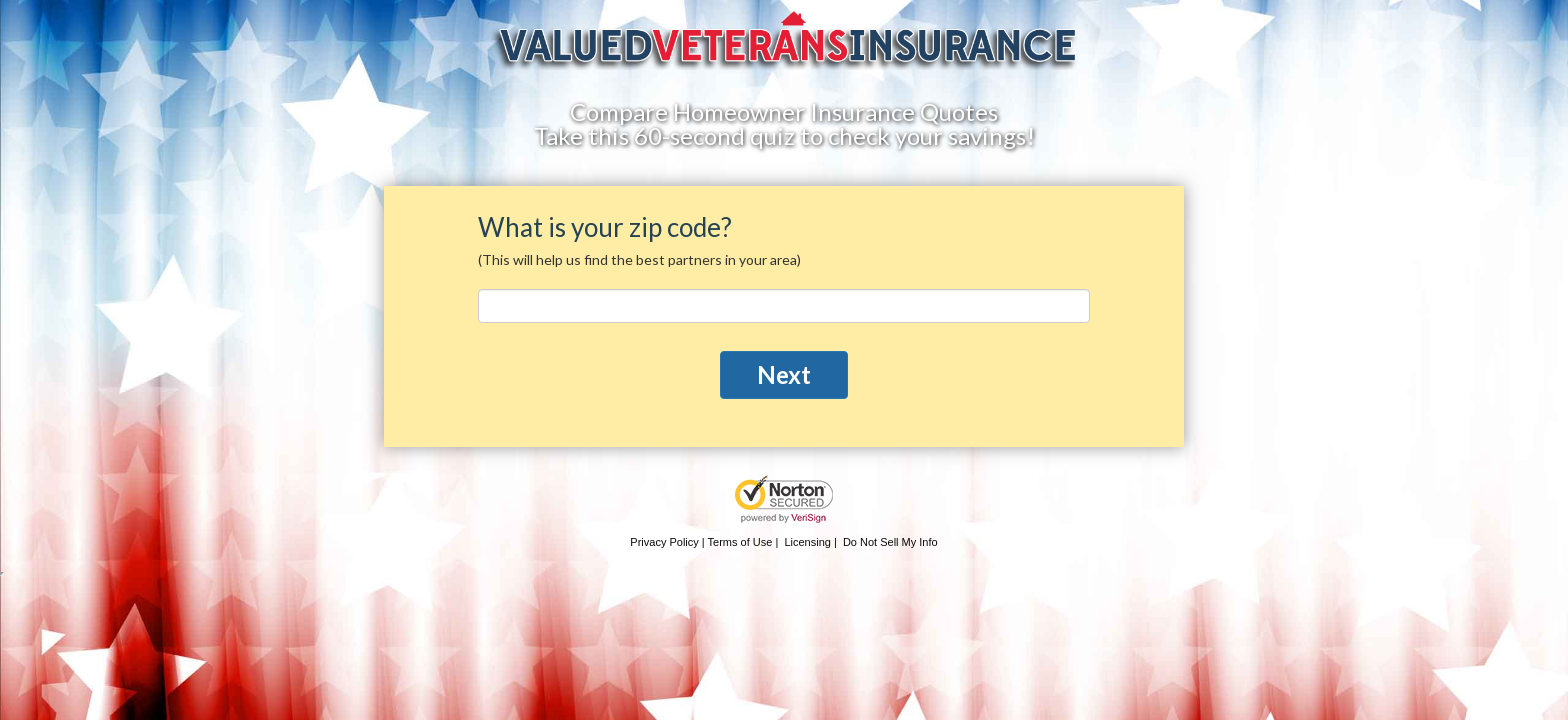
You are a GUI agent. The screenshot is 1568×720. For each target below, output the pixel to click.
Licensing (807, 542)
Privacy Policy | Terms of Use (701, 542)
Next (784, 374)
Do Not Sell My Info (890, 542)
